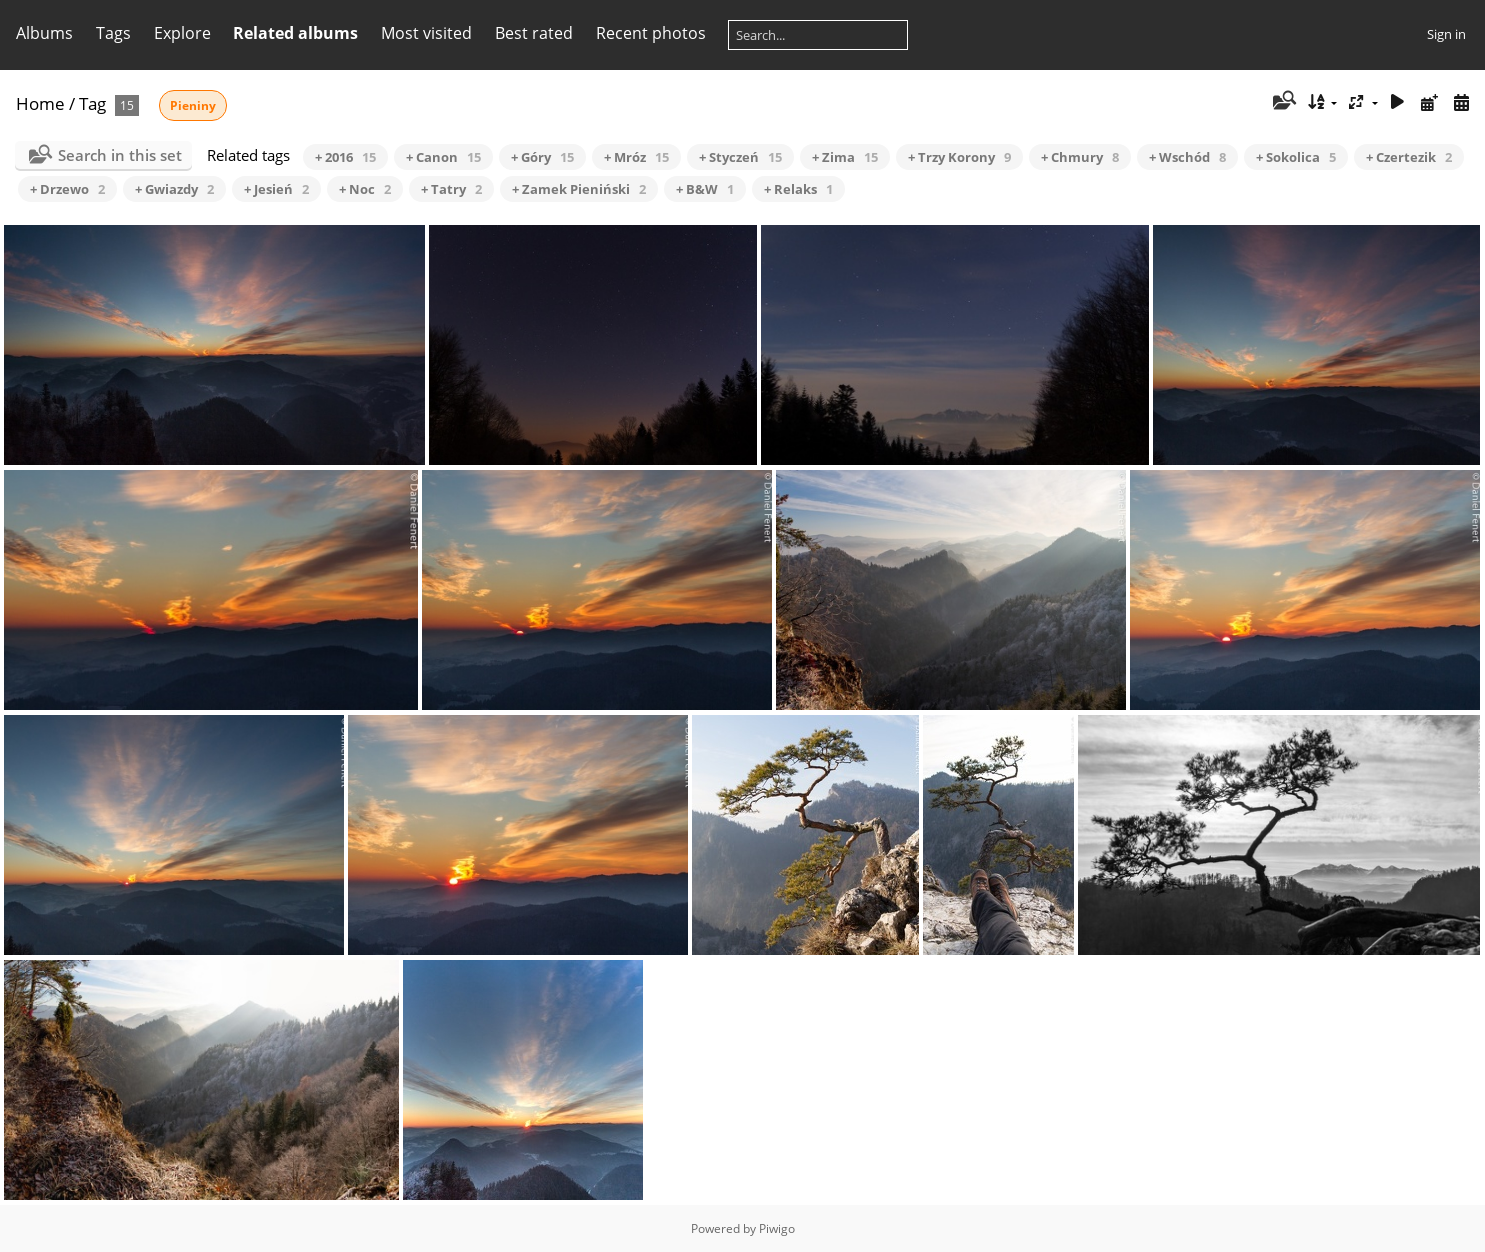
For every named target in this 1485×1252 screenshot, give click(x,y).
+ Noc (365, 189)
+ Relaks (798, 189)
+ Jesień (276, 189)
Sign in (1446, 34)
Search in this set (120, 155)
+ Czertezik (1409, 157)
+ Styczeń (740, 157)
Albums (44, 33)
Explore (182, 33)
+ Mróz (636, 157)
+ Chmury (1080, 157)
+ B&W (705, 189)
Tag (92, 103)
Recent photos (651, 33)
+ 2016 (345, 157)
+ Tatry (451, 189)
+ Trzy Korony (959, 157)
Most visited (426, 33)
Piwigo (777, 1228)
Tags (113, 33)
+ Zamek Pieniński (579, 189)
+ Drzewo (67, 189)
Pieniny (193, 105)
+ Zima (845, 157)
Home (40, 103)
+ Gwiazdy (174, 189)
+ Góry (542, 157)
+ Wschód (1187, 157)
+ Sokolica (1296, 157)
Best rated (534, 33)
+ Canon (443, 157)
